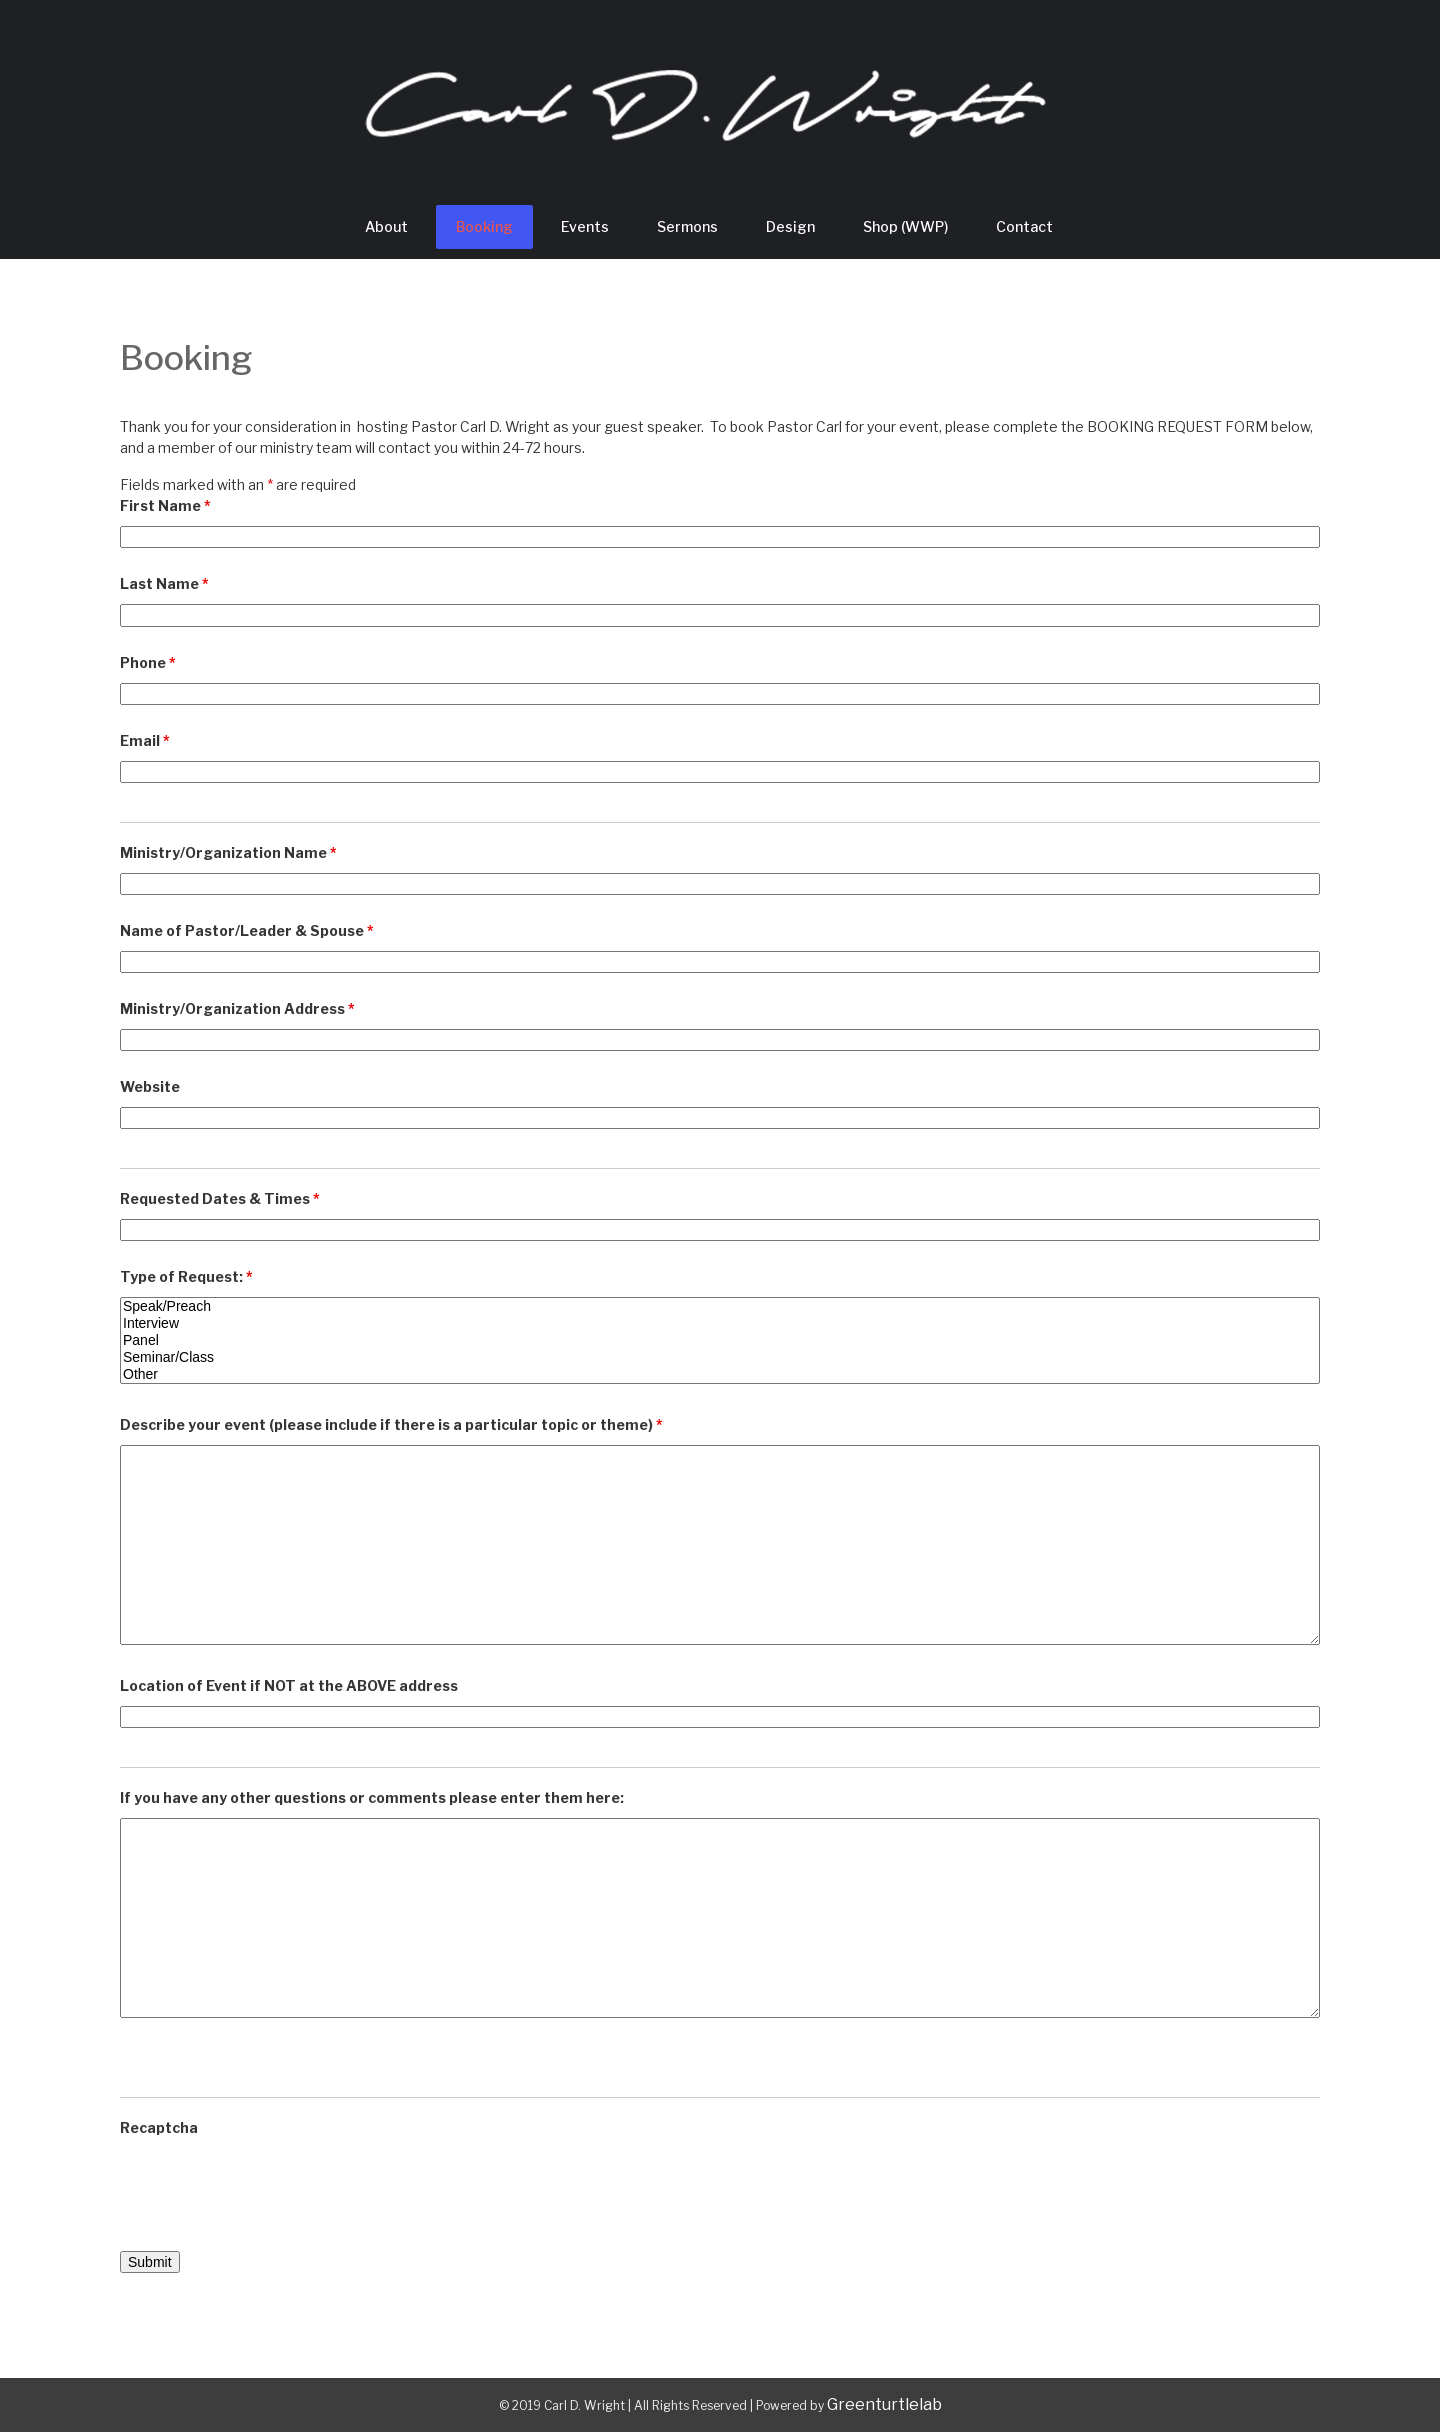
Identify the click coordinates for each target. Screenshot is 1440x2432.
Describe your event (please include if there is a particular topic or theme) (391, 1424)
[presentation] (272, 2187)
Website (150, 1086)
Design (790, 226)
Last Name (164, 583)
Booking (484, 226)
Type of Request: (186, 1276)
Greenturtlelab (884, 2404)
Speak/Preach (720, 1306)
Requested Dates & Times (220, 1198)
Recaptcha (159, 2127)
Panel (720, 1340)
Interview (720, 1323)
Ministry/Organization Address (237, 1008)
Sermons (687, 226)
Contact (1024, 226)
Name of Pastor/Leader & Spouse (247, 930)
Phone (148, 662)
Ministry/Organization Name (228, 852)
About (386, 226)
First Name (165, 505)
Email (145, 740)
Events (585, 226)
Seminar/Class (720, 1357)
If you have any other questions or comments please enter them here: (372, 1797)
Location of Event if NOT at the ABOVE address (289, 1685)
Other (720, 1374)
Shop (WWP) (905, 226)
